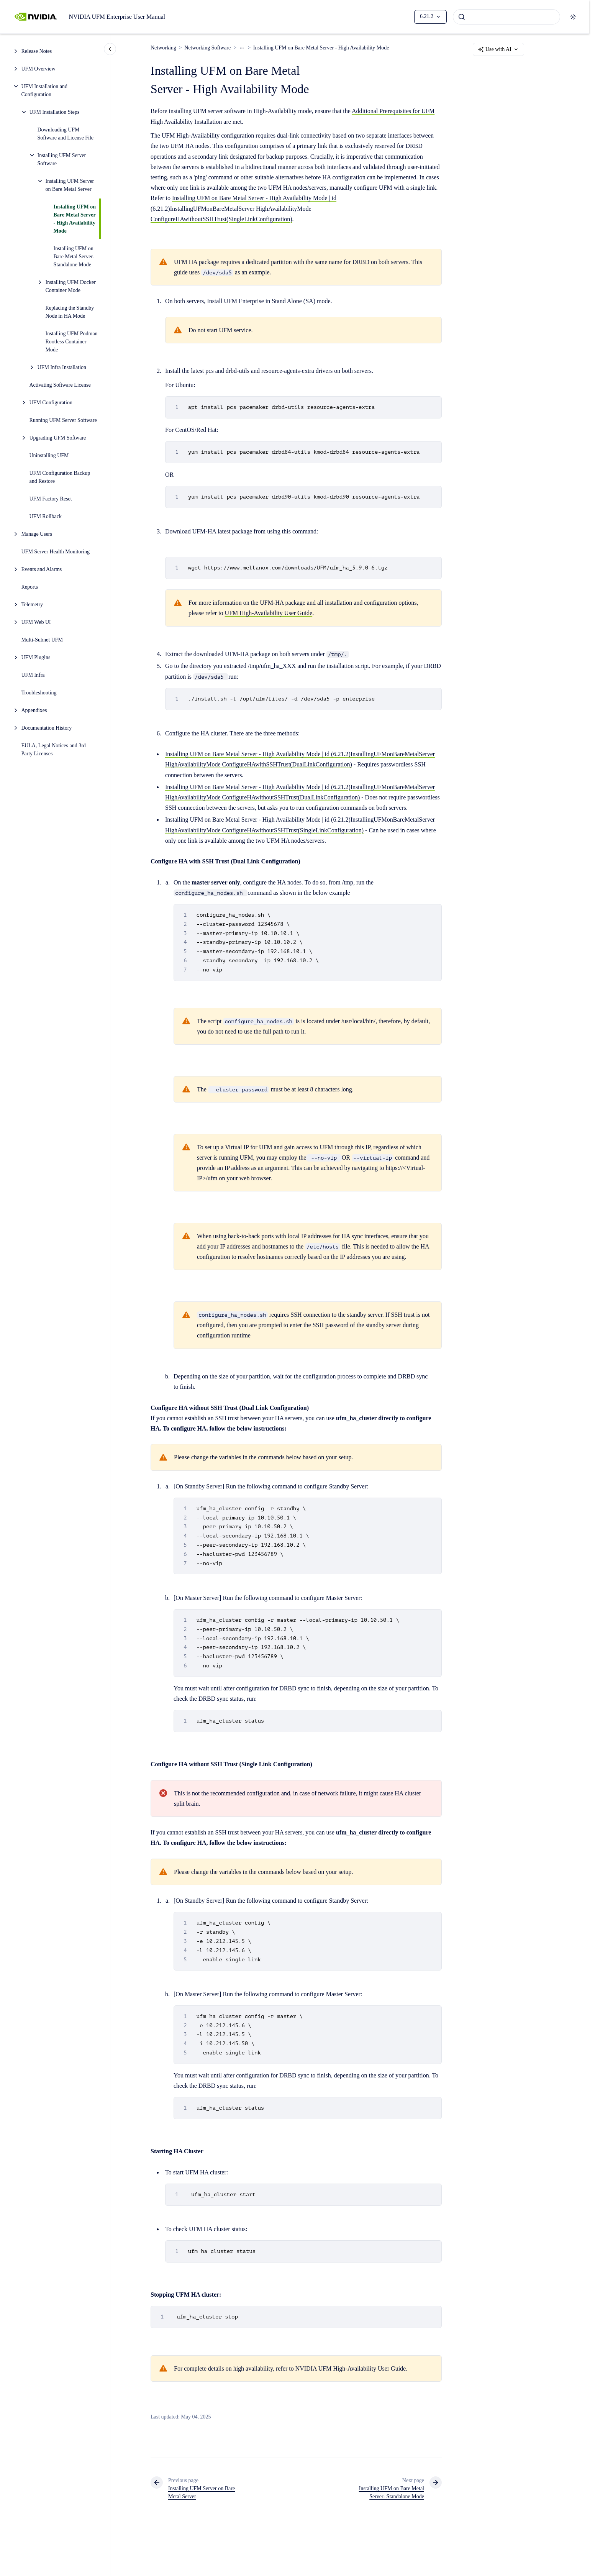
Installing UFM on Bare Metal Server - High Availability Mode (75, 219)
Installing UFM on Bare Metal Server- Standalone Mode (74, 256)
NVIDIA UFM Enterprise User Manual (117, 16)
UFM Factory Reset (51, 499)
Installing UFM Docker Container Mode (71, 286)
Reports (29, 587)
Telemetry (32, 604)
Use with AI (498, 49)
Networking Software (207, 48)
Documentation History (46, 728)
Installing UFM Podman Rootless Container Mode (72, 342)
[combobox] (506, 17)
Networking (163, 48)
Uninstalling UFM (49, 455)
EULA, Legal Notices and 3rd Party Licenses (53, 749)
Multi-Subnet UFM (42, 640)
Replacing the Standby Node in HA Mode (70, 312)
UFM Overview (38, 69)
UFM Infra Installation (62, 367)
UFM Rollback (46, 516)
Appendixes (34, 710)
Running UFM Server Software (63, 420)
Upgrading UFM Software (58, 438)
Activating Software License (60, 385)
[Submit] (462, 17)
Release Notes (36, 51)
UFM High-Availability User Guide (269, 613)
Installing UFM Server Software (62, 159)
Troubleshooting (39, 693)
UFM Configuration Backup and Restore (60, 477)
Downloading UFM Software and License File (66, 134)
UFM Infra (33, 675)
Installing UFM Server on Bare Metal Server (70, 185)
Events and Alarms (41, 569)
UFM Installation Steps (55, 112)
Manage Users (36, 534)
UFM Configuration (51, 402)
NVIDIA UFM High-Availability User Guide (350, 2368)
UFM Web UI (36, 622)
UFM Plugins (36, 657)
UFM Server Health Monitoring (55, 552)
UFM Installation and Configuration (44, 90)
